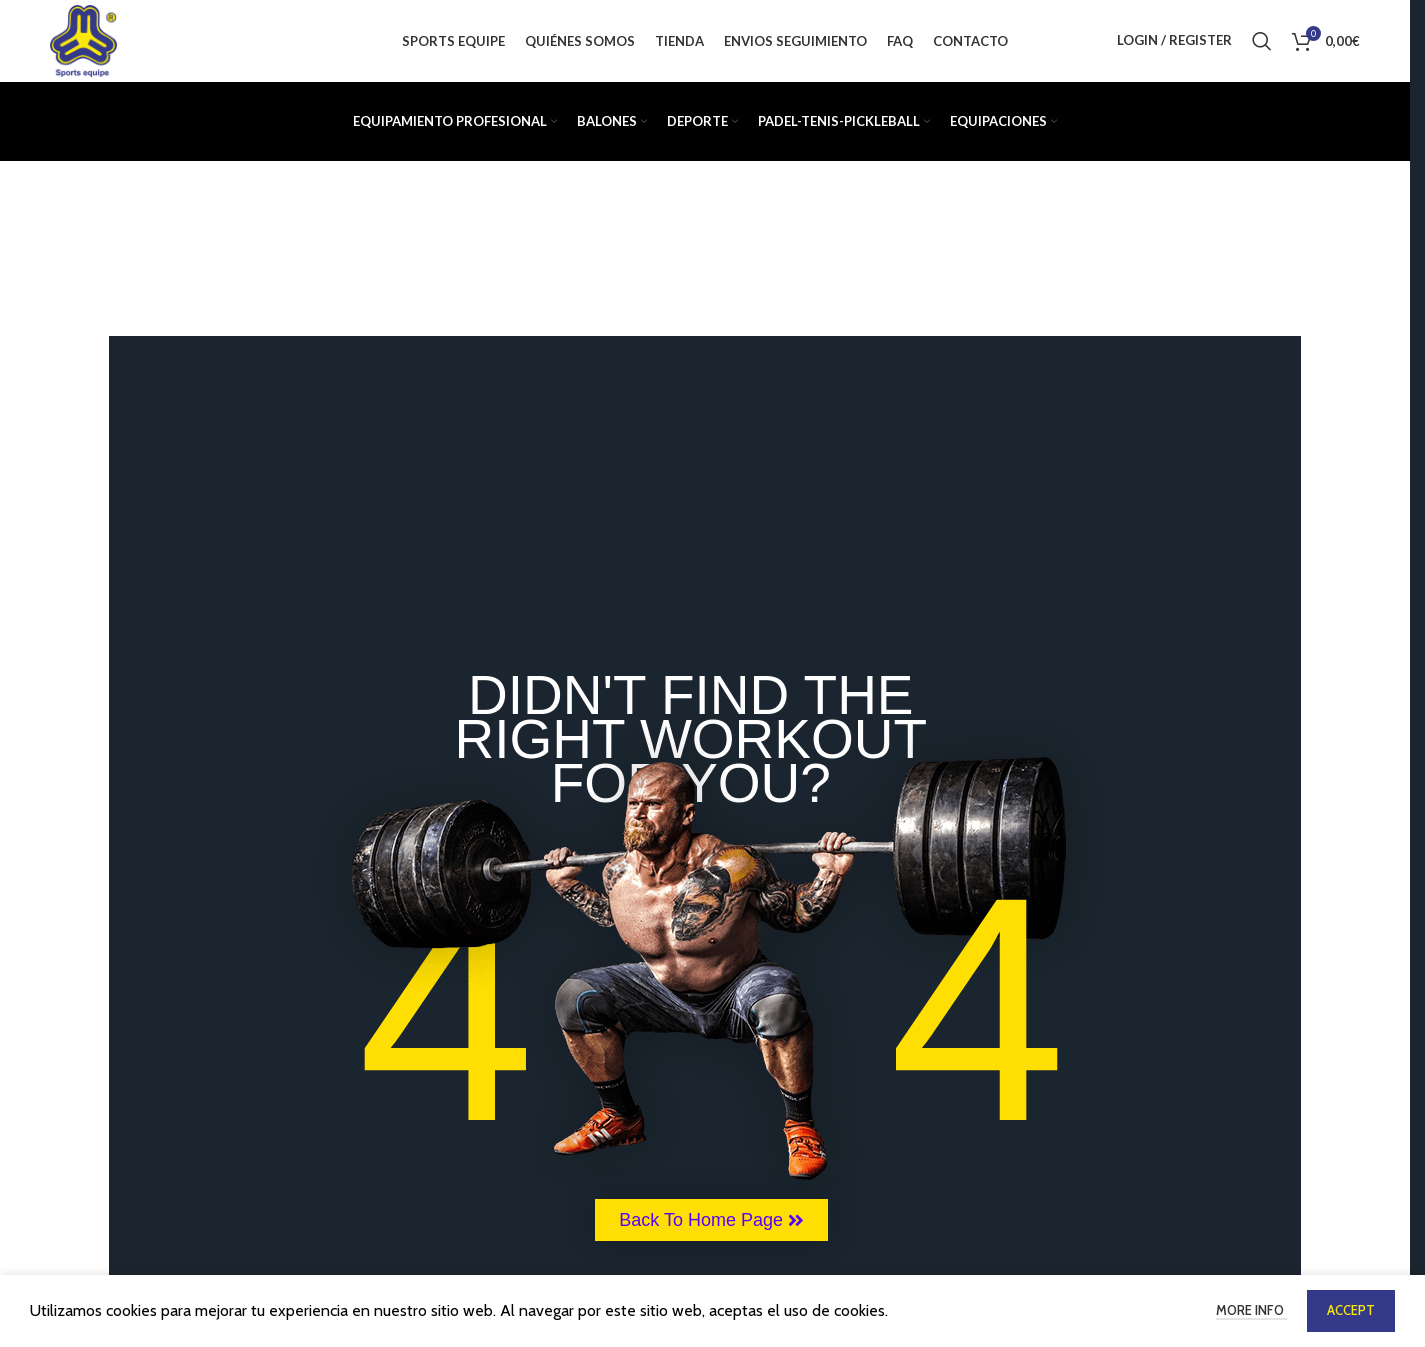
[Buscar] (1262, 45)
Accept (1351, 1310)
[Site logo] (87, 43)
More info (1251, 1310)
